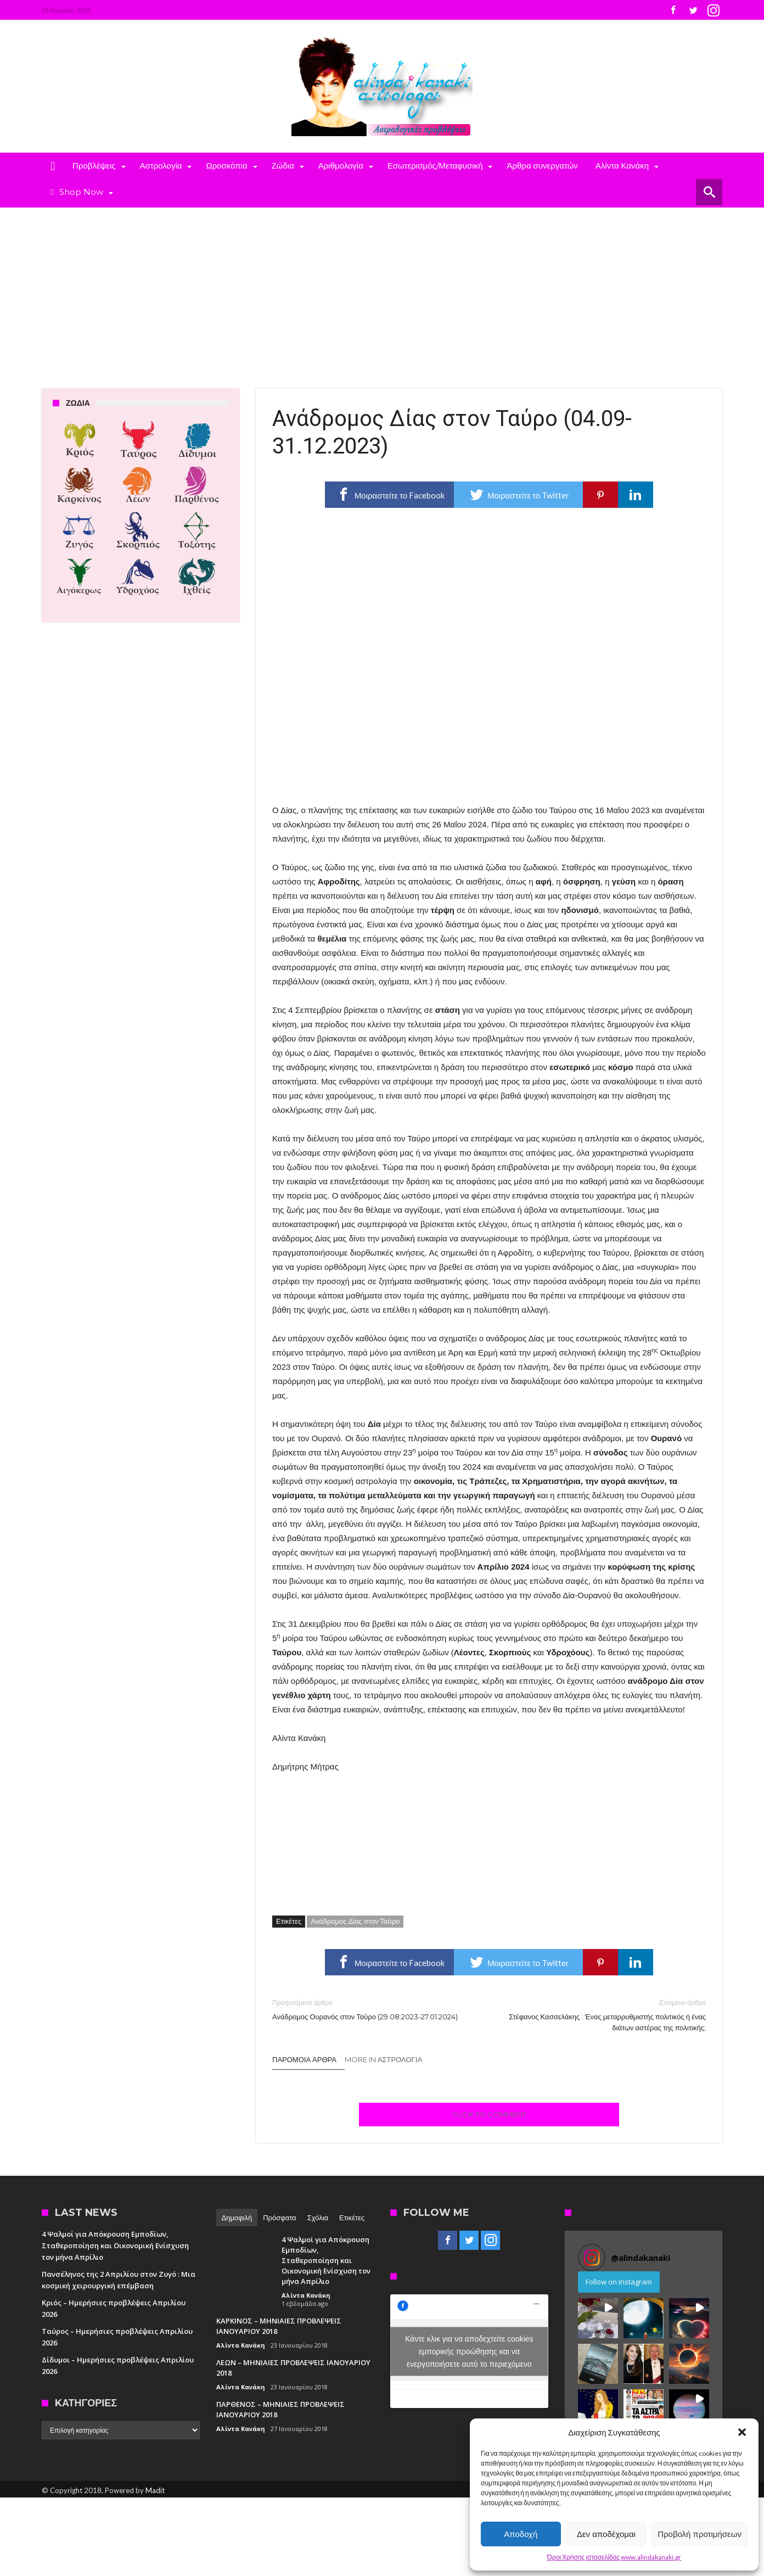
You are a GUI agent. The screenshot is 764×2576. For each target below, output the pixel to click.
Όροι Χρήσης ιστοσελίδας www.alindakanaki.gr (614, 2557)
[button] (742, 2432)
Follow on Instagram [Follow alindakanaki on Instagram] (619, 2282)
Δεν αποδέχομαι (606, 2534)
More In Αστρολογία (383, 2059)
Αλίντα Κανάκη (306, 2295)
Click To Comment (489, 2114)
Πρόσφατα (279, 2217)
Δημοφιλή (237, 2217)
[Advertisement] (382, 290)
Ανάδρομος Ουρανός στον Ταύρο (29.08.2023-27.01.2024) (372, 2009)
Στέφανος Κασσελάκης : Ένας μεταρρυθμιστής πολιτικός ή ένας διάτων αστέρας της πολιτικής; (605, 2014)
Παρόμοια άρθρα (304, 2059)
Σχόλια (317, 2217)
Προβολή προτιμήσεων (699, 2534)
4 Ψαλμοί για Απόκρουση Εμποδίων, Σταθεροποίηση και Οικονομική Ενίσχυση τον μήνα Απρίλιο (115, 2245)
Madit (155, 2490)
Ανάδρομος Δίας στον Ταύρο (355, 1921)
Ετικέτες (351, 2217)
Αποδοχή (520, 2534)
